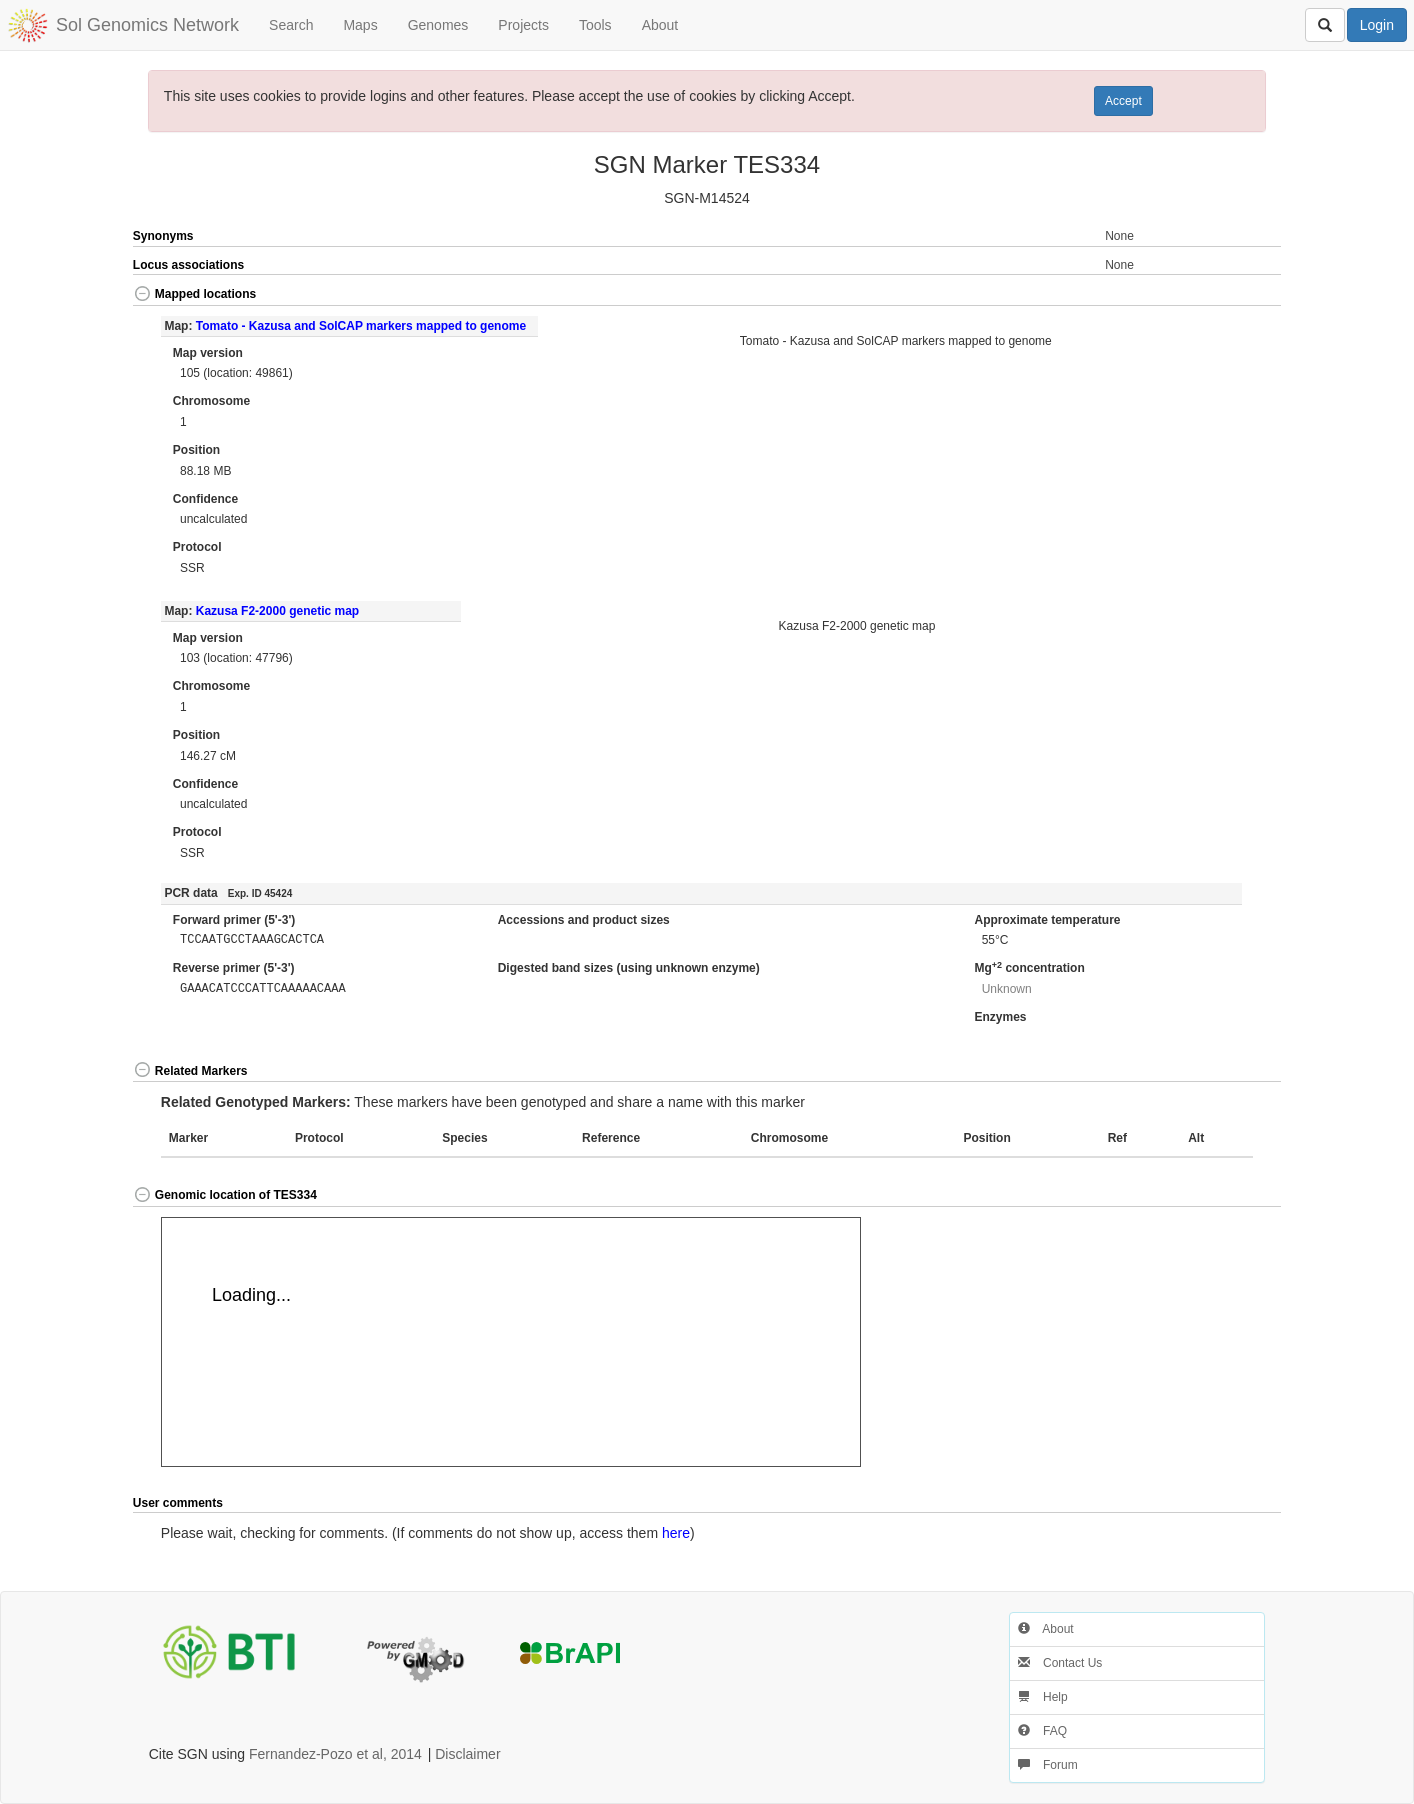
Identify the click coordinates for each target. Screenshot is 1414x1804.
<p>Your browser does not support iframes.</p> (511, 1342)
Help (1043, 1697)
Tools (595, 25)
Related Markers (190, 1071)
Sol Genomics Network (147, 25)
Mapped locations (194, 294)
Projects (523, 25)
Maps (360, 25)
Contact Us (1060, 1663)
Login (1377, 25)
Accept (1123, 101)
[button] (1223, 295)
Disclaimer (467, 1754)
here (676, 1533)
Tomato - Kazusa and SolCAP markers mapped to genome (361, 326)
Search (291, 25)
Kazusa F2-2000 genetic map (277, 611)
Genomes (438, 25)
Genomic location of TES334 (225, 1195)
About (660, 25)
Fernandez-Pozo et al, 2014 (335, 1754)
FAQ (1042, 1731)
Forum (1048, 1765)
